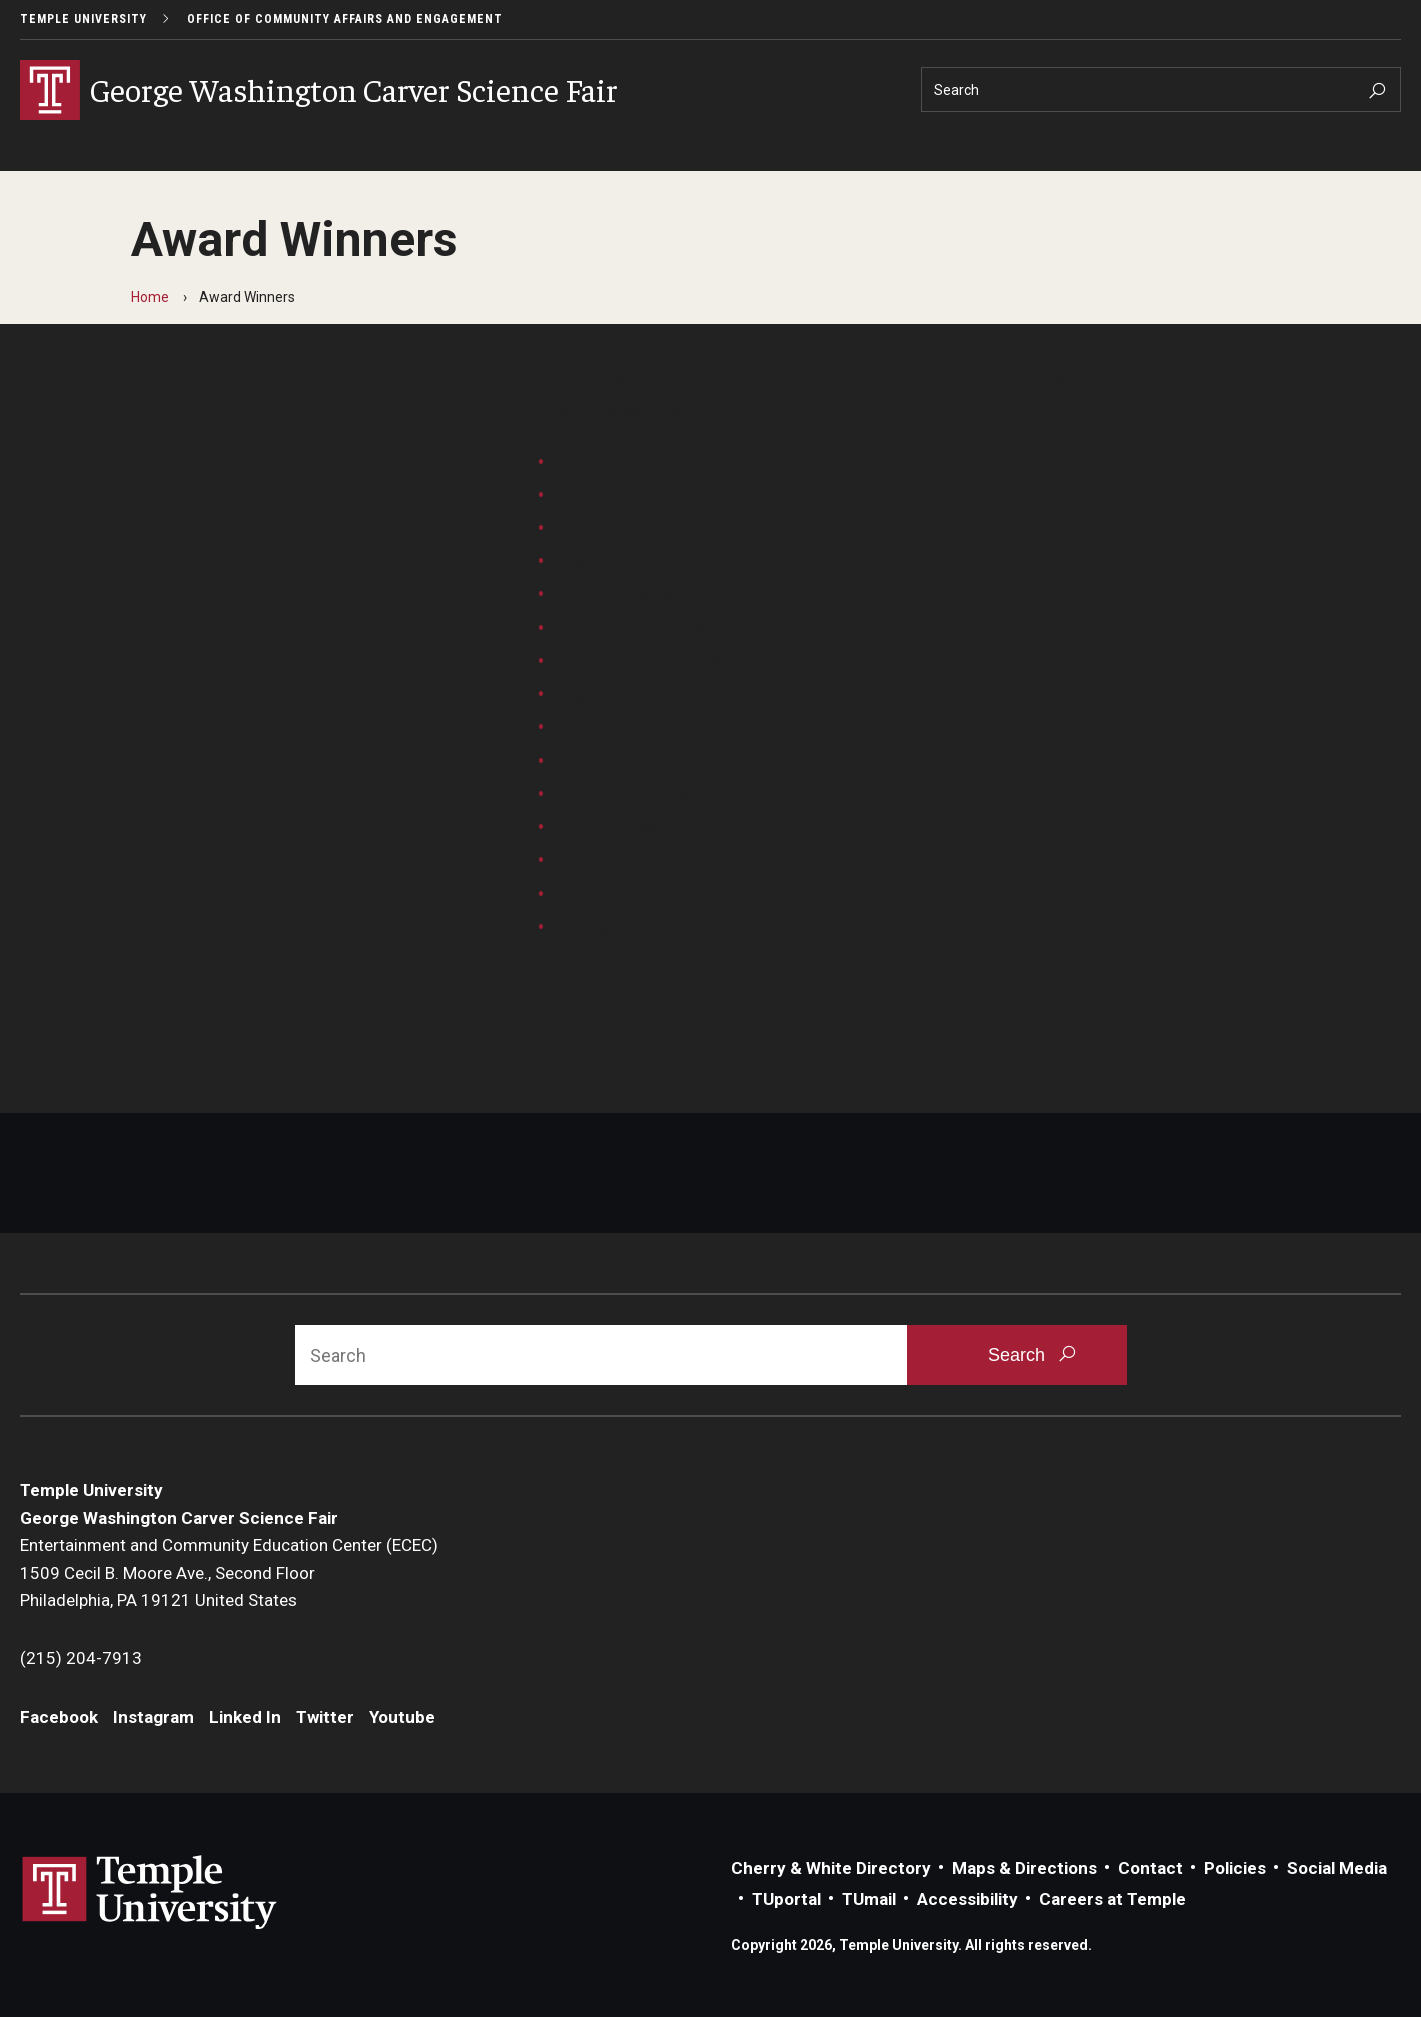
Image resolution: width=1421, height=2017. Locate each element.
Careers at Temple (1112, 1899)
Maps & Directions (1024, 1868)
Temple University (83, 19)
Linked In (245, 1717)
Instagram (153, 1717)
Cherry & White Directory (831, 1868)
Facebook (59, 1717)
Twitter (325, 1717)
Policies (1235, 1868)
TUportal (786, 1899)
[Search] (1161, 89)
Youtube (402, 1717)
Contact (1150, 1868)
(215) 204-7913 (81, 1658)
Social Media (1337, 1868)
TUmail (869, 1899)
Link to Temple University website (150, 1893)
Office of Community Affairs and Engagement (345, 19)
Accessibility (967, 1899)
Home (150, 297)
